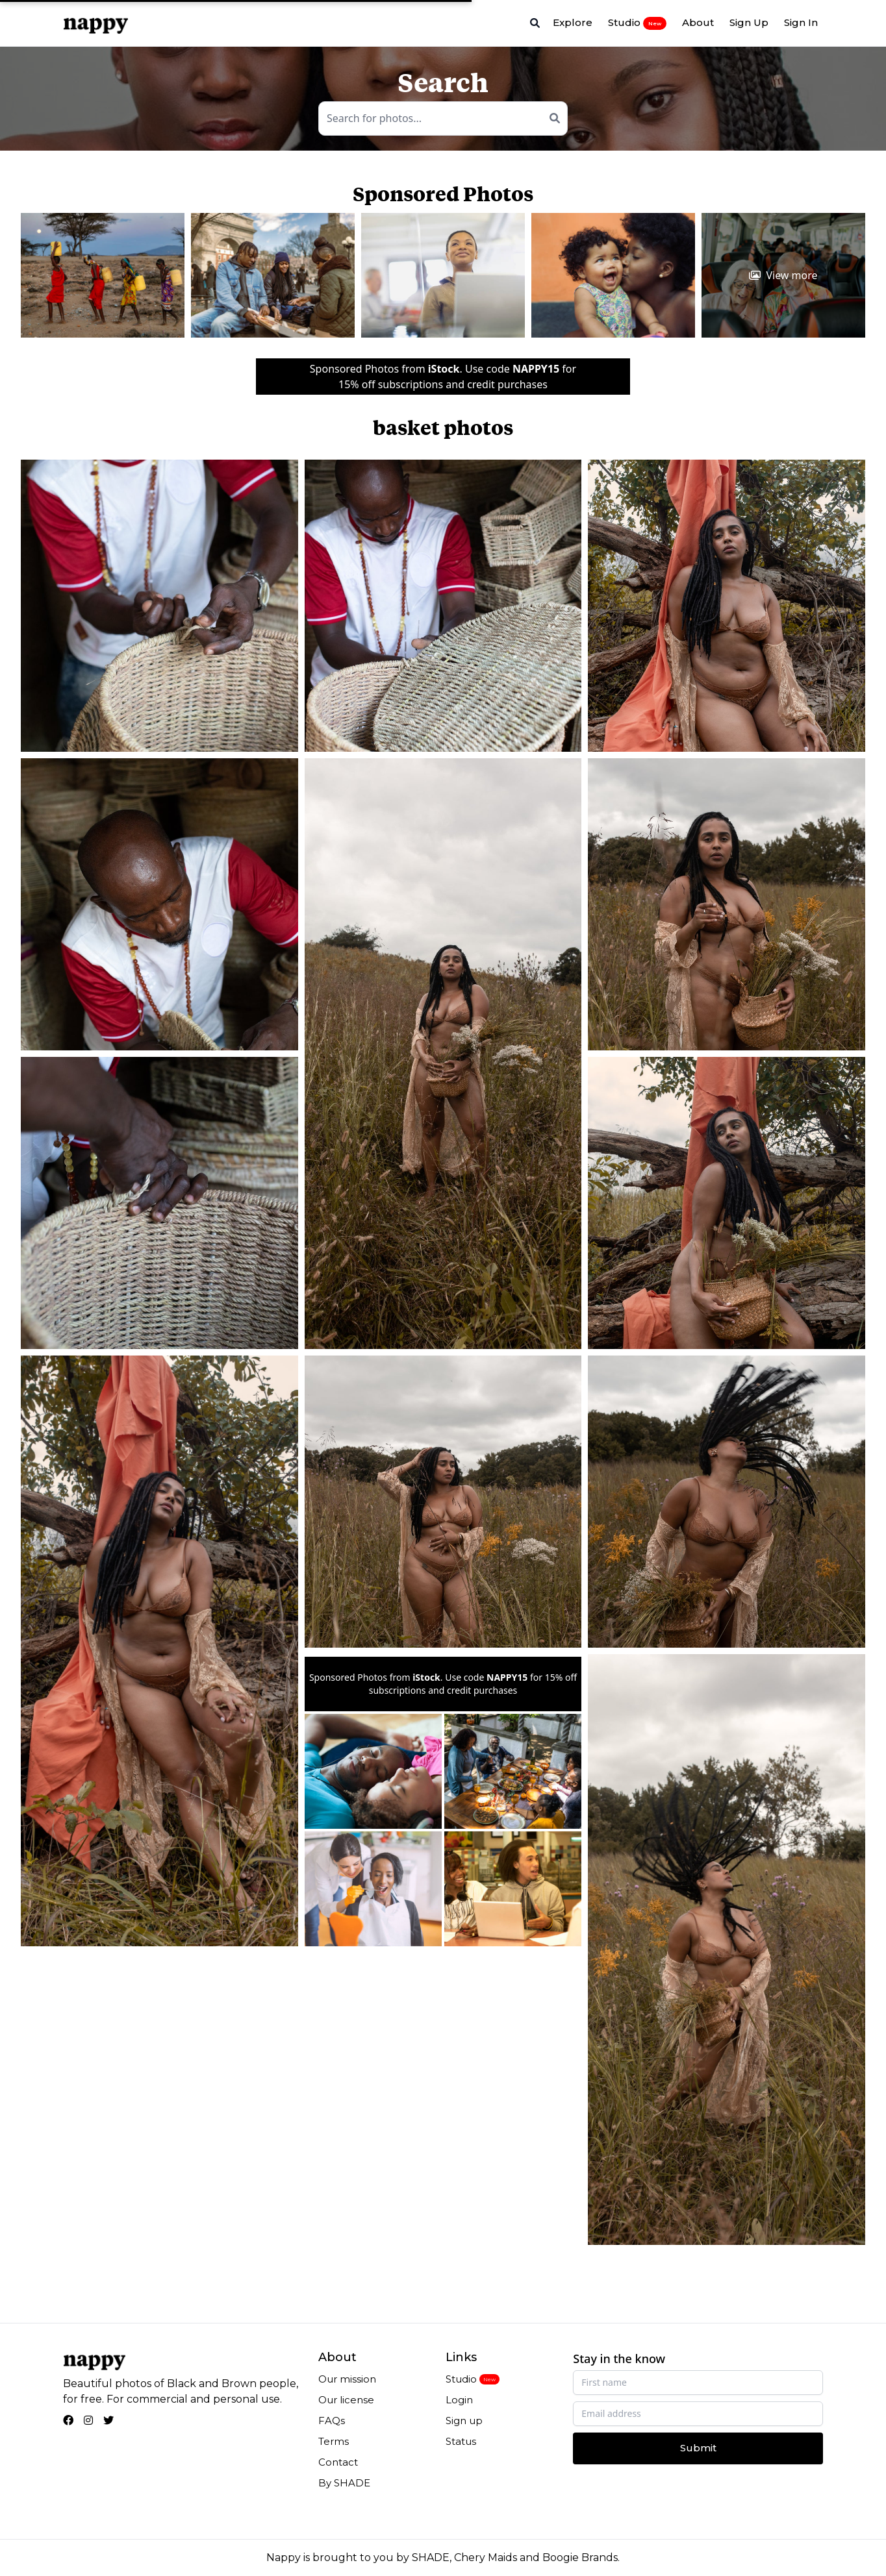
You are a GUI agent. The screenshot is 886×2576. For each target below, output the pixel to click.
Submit (698, 2448)
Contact (338, 2462)
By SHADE (344, 2483)
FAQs (331, 2420)
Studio (637, 22)
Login (459, 2400)
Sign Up (748, 22)
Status (461, 2441)
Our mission (347, 2379)
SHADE (430, 2557)
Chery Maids (485, 2557)
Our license (346, 2400)
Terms (333, 2441)
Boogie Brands (580, 2557)
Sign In (801, 22)
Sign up (464, 2420)
